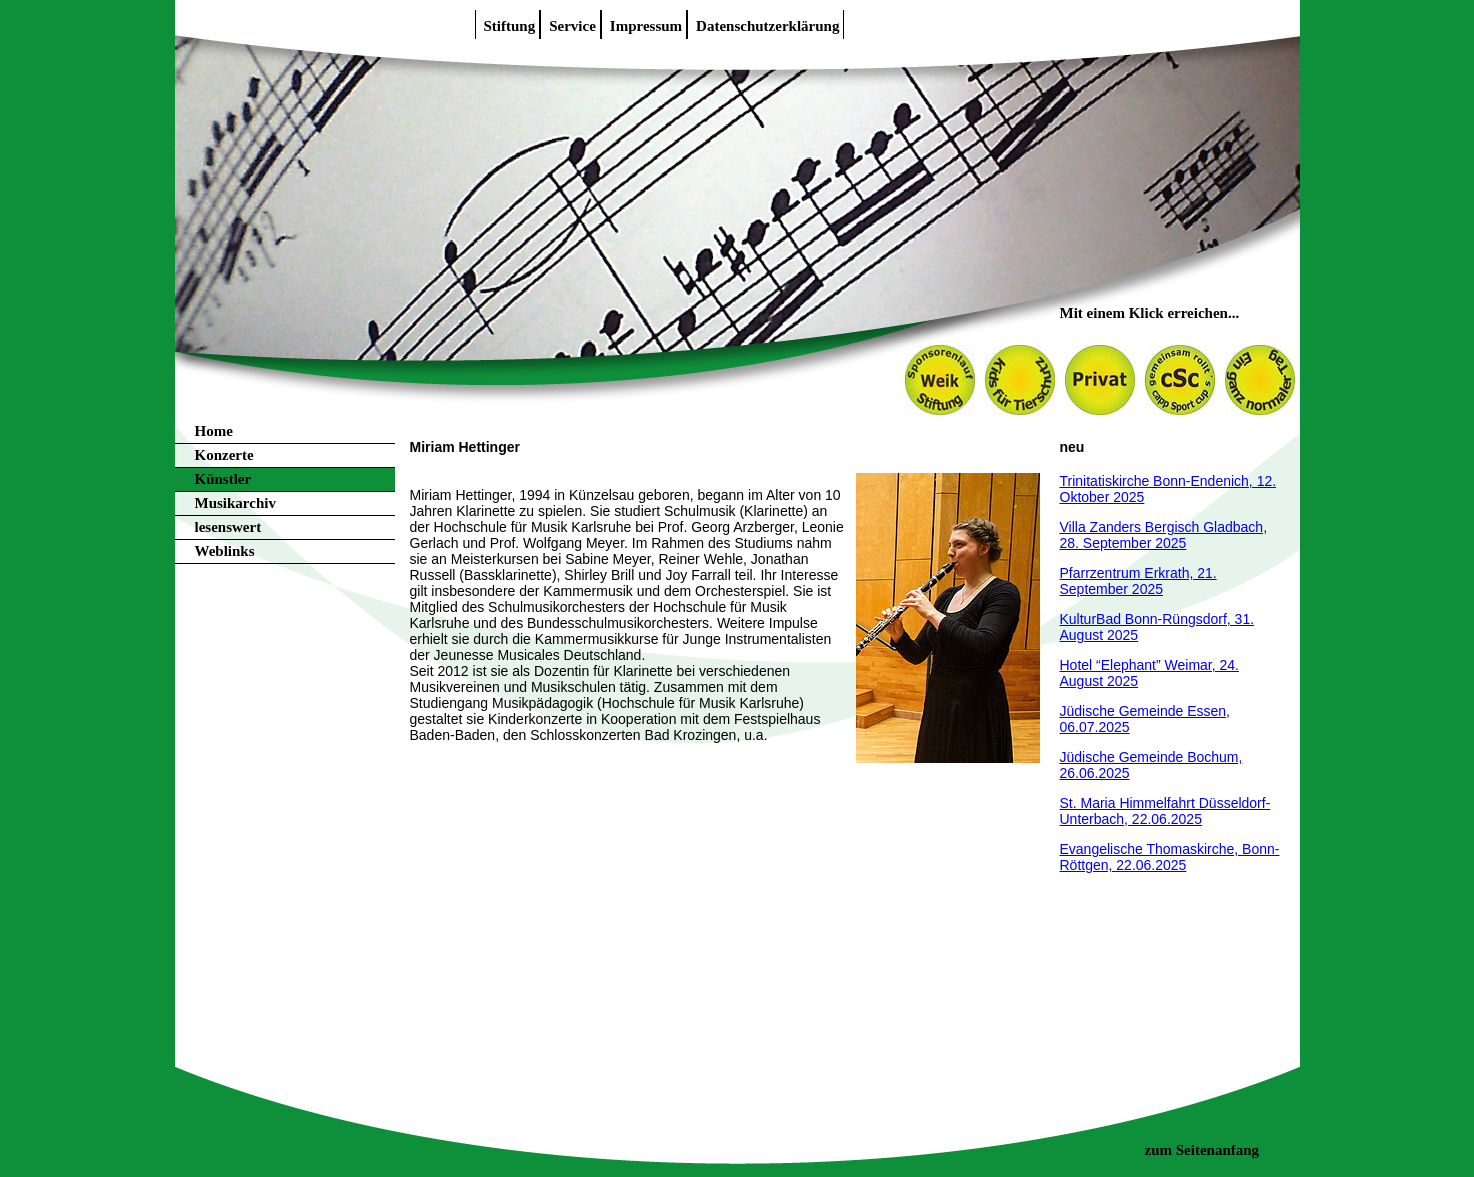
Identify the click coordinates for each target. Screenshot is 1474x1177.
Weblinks (225, 551)
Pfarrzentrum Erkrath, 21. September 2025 (1138, 581)
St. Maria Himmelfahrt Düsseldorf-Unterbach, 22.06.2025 (1165, 811)
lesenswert (228, 527)
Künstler (223, 479)
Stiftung (510, 26)
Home (214, 431)
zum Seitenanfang (1202, 1150)
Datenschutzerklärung (767, 26)
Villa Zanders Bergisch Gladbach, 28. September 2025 (1164, 535)
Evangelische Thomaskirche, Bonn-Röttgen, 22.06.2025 (1170, 857)
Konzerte (224, 455)
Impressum (646, 26)
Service (572, 26)
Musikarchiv (235, 503)
